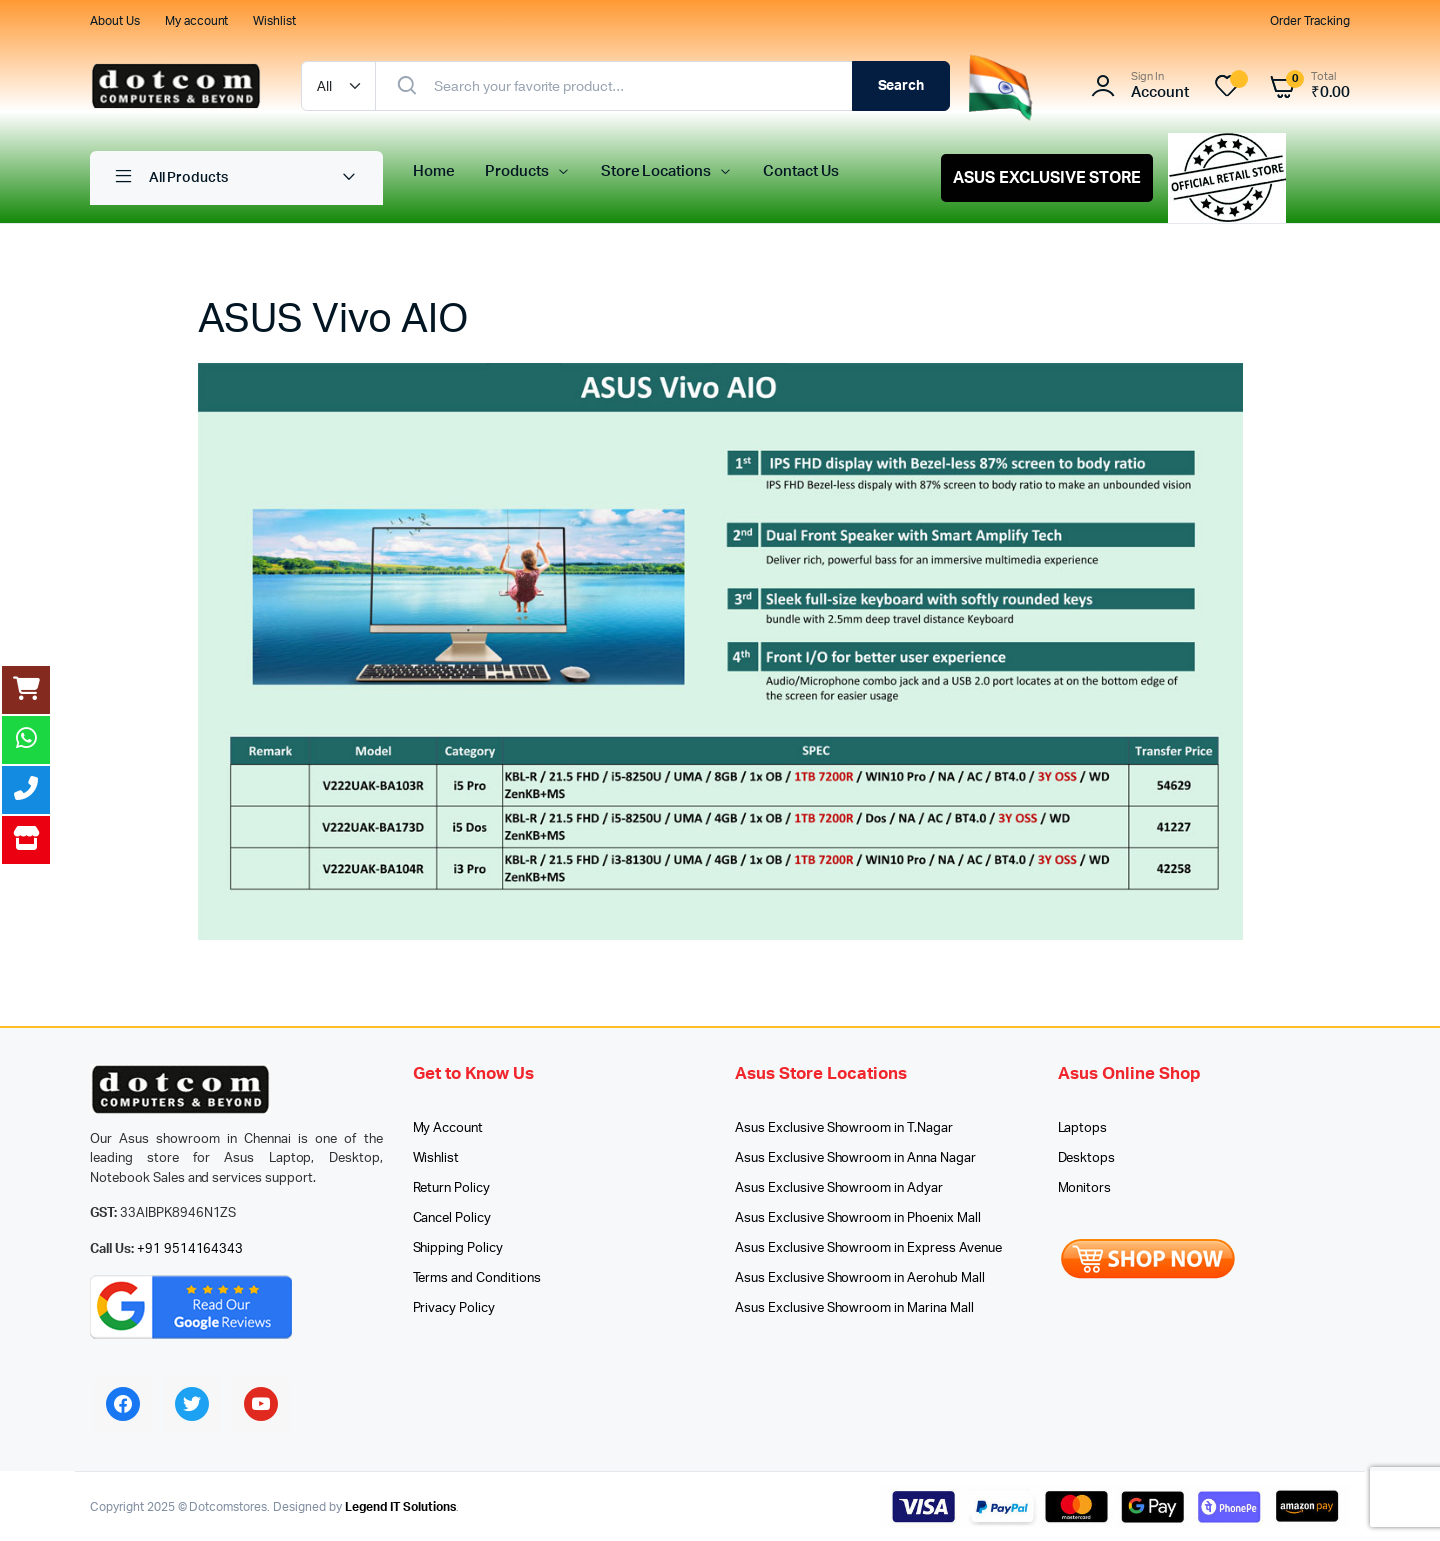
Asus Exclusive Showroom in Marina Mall (854, 1308)
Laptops (1083, 1128)
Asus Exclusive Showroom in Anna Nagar (855, 1158)
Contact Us (801, 171)
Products (517, 171)
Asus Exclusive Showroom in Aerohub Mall (860, 1278)
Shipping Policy (458, 1248)
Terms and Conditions (477, 1278)
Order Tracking (1310, 21)
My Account (448, 1128)
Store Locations (656, 171)
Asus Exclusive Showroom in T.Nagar (844, 1128)
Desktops (1087, 1158)
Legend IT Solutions (400, 1507)
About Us (115, 21)
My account (197, 21)
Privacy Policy (454, 1308)
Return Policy (452, 1188)
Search (901, 86)
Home (434, 171)
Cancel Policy (452, 1218)
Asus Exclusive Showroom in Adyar (839, 1188)
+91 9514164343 (190, 1249)
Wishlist (274, 21)
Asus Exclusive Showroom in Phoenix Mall (858, 1218)
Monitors (1085, 1188)
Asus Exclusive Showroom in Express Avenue (868, 1248)
